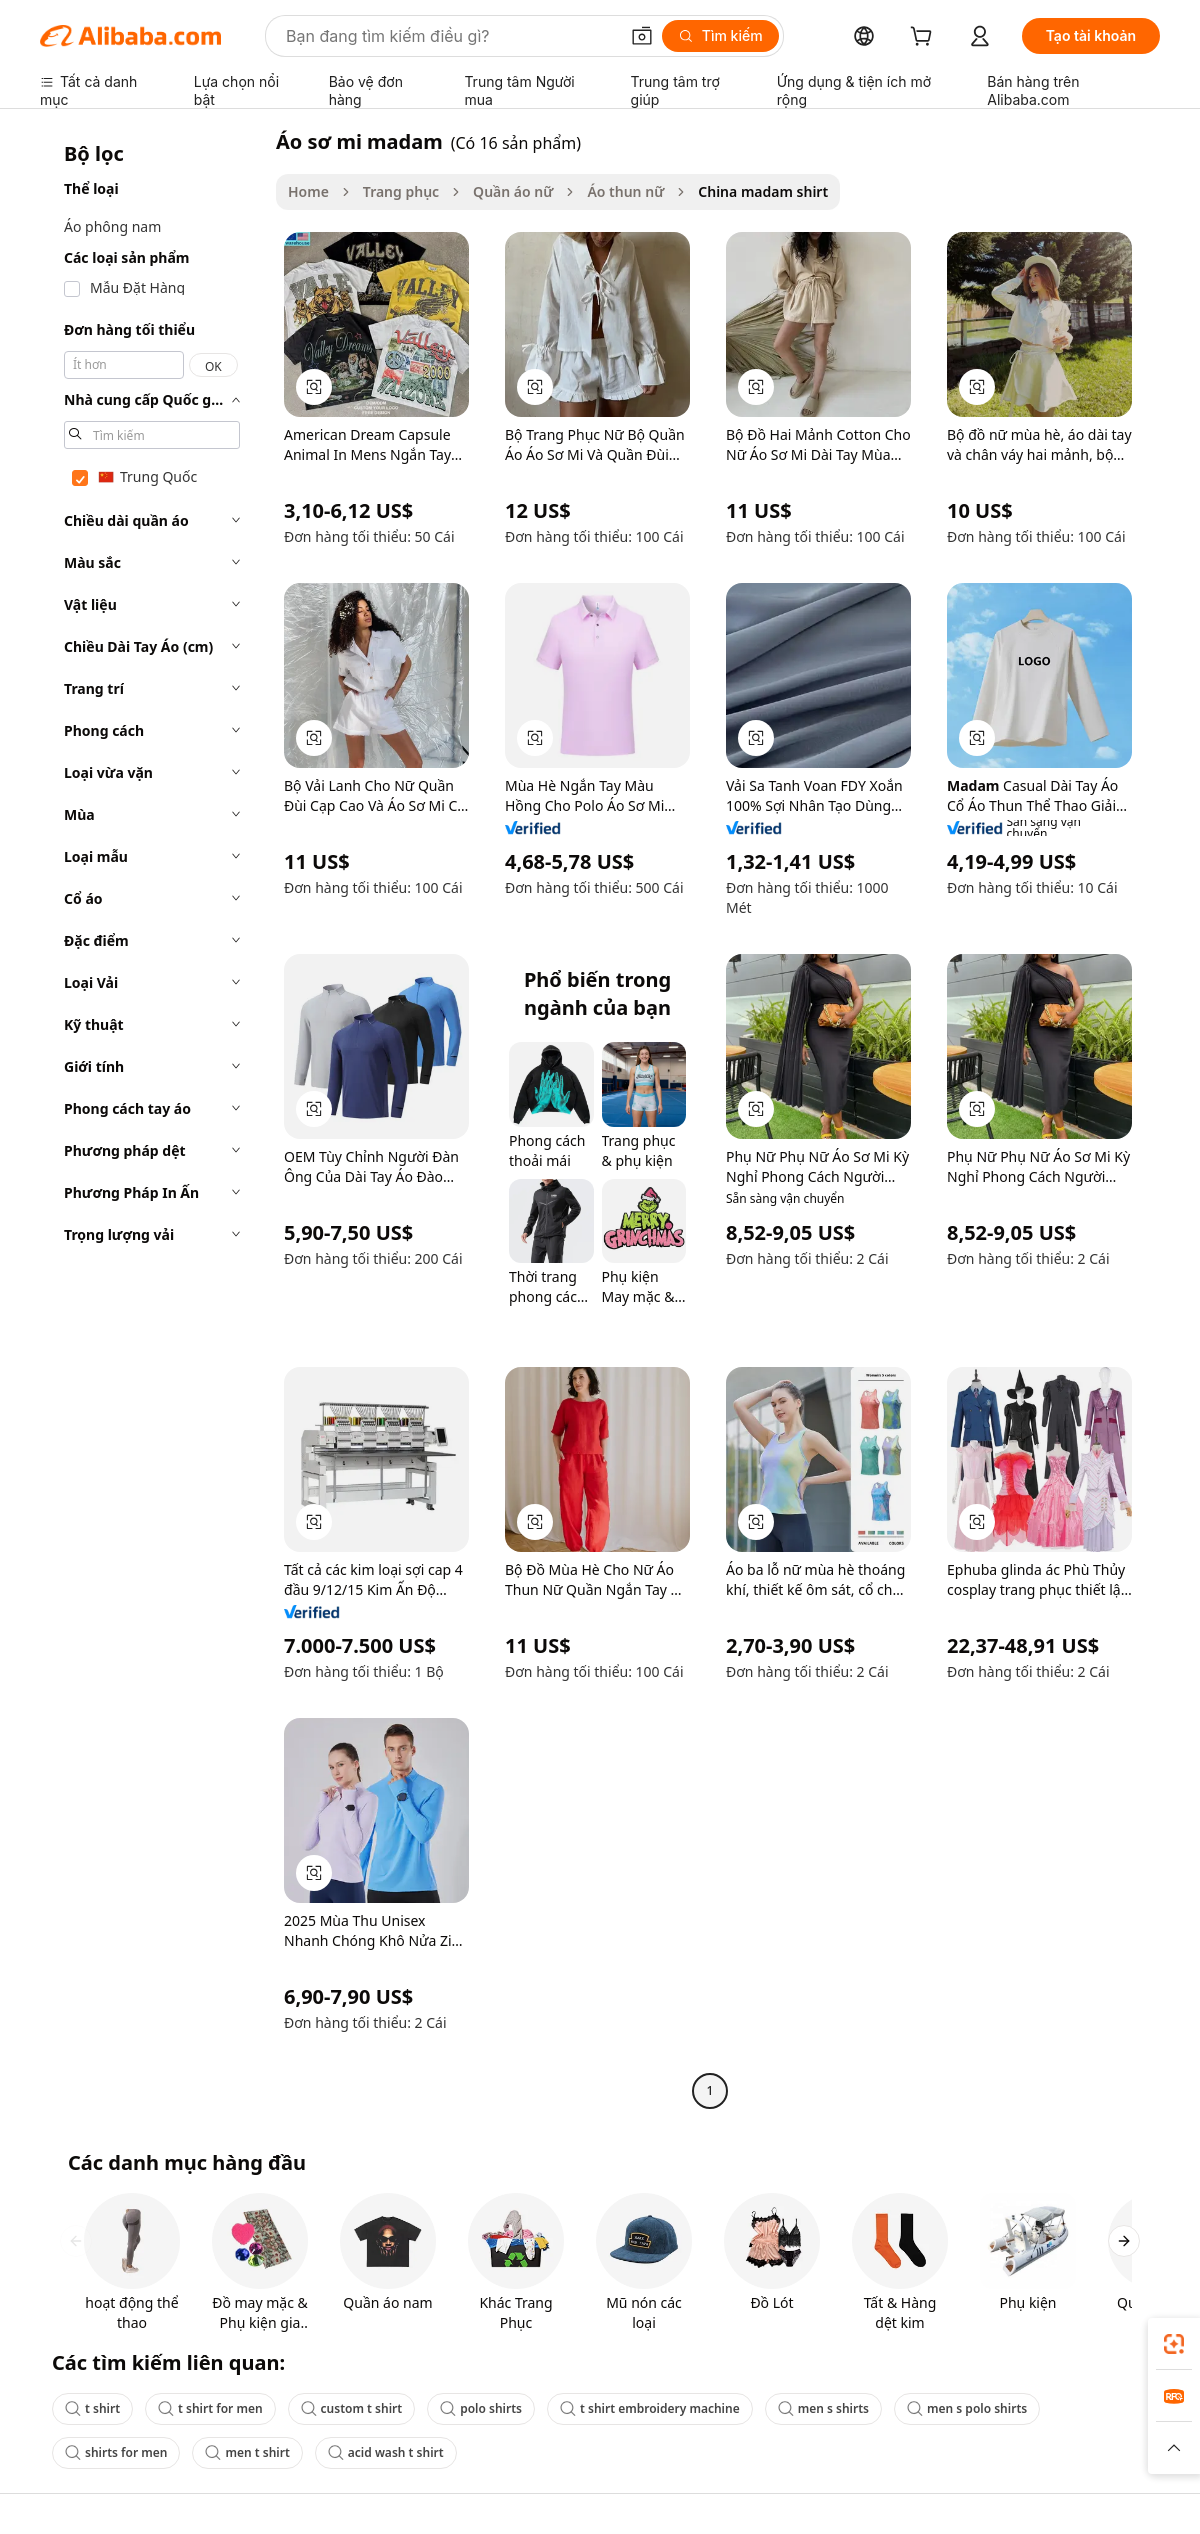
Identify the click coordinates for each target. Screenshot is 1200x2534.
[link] (1174, 2344)
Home (308, 191)
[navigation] (152, 1118)
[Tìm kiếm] (720, 36)
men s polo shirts (967, 2408)
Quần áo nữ (513, 191)
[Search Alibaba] (450, 36)
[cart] (925, 38)
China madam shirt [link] (763, 191)
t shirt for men (210, 2408)
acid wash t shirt (386, 2452)
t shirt (92, 2408)
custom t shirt (352, 2408)
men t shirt (247, 2452)
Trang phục (401, 191)
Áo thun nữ (625, 191)
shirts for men (116, 2452)
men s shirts (823, 2408)
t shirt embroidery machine (650, 2408)
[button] (642, 36)
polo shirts (481, 2408)
